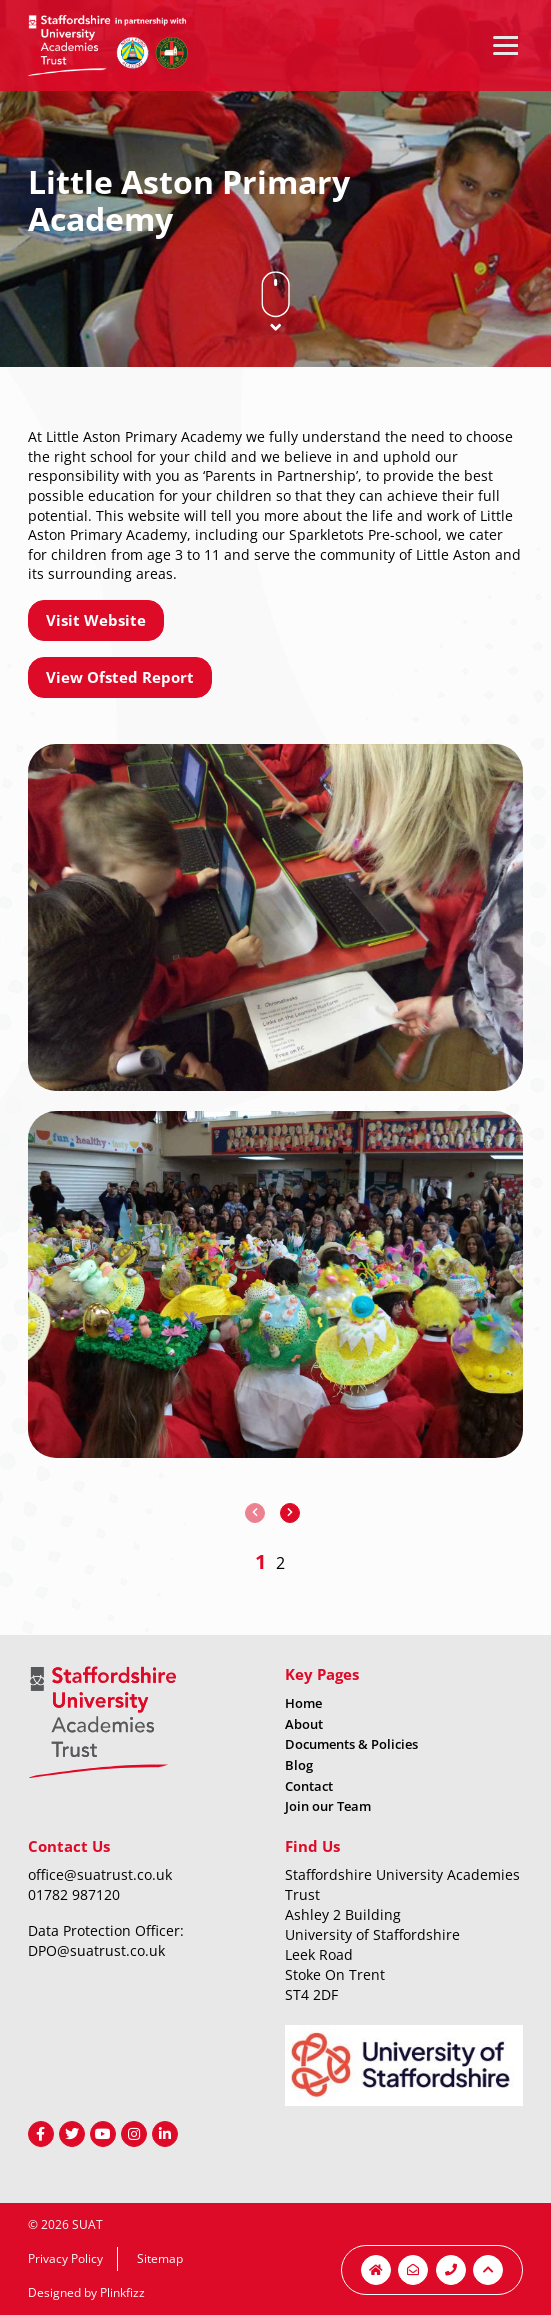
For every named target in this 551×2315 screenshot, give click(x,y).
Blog (299, 1765)
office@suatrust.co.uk (100, 1874)
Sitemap (160, 2258)
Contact (309, 1786)
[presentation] (255, 1513)
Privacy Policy (65, 2258)
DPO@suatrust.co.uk (96, 1950)
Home (303, 1703)
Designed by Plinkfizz (86, 2292)
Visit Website (96, 620)
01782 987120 (74, 1894)
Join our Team (328, 1806)
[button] (260, 1561)
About (304, 1724)
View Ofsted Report (120, 677)
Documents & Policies (351, 1744)
